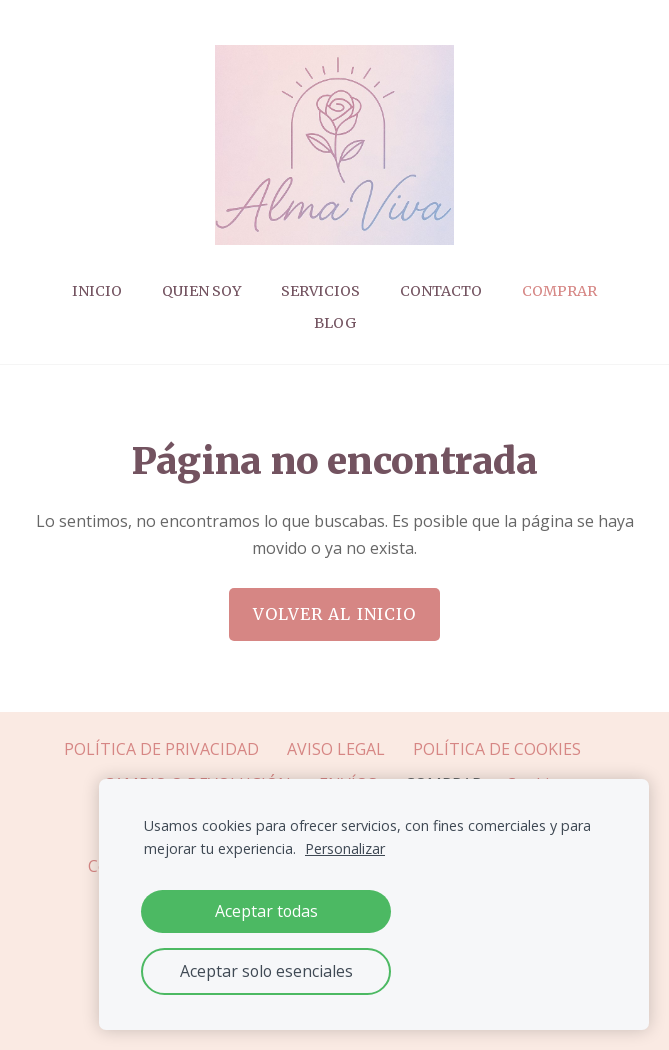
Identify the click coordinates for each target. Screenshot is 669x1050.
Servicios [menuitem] (320, 291)
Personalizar (345, 848)
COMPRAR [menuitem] (559, 291)
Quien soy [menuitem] (201, 291)
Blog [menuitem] (335, 323)
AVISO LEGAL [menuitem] (336, 749)
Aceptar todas (266, 911)
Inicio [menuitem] (97, 291)
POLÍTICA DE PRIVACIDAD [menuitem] (161, 749)
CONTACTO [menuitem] (441, 291)
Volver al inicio (335, 614)
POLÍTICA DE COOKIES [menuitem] (497, 749)
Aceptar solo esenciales (266, 971)
